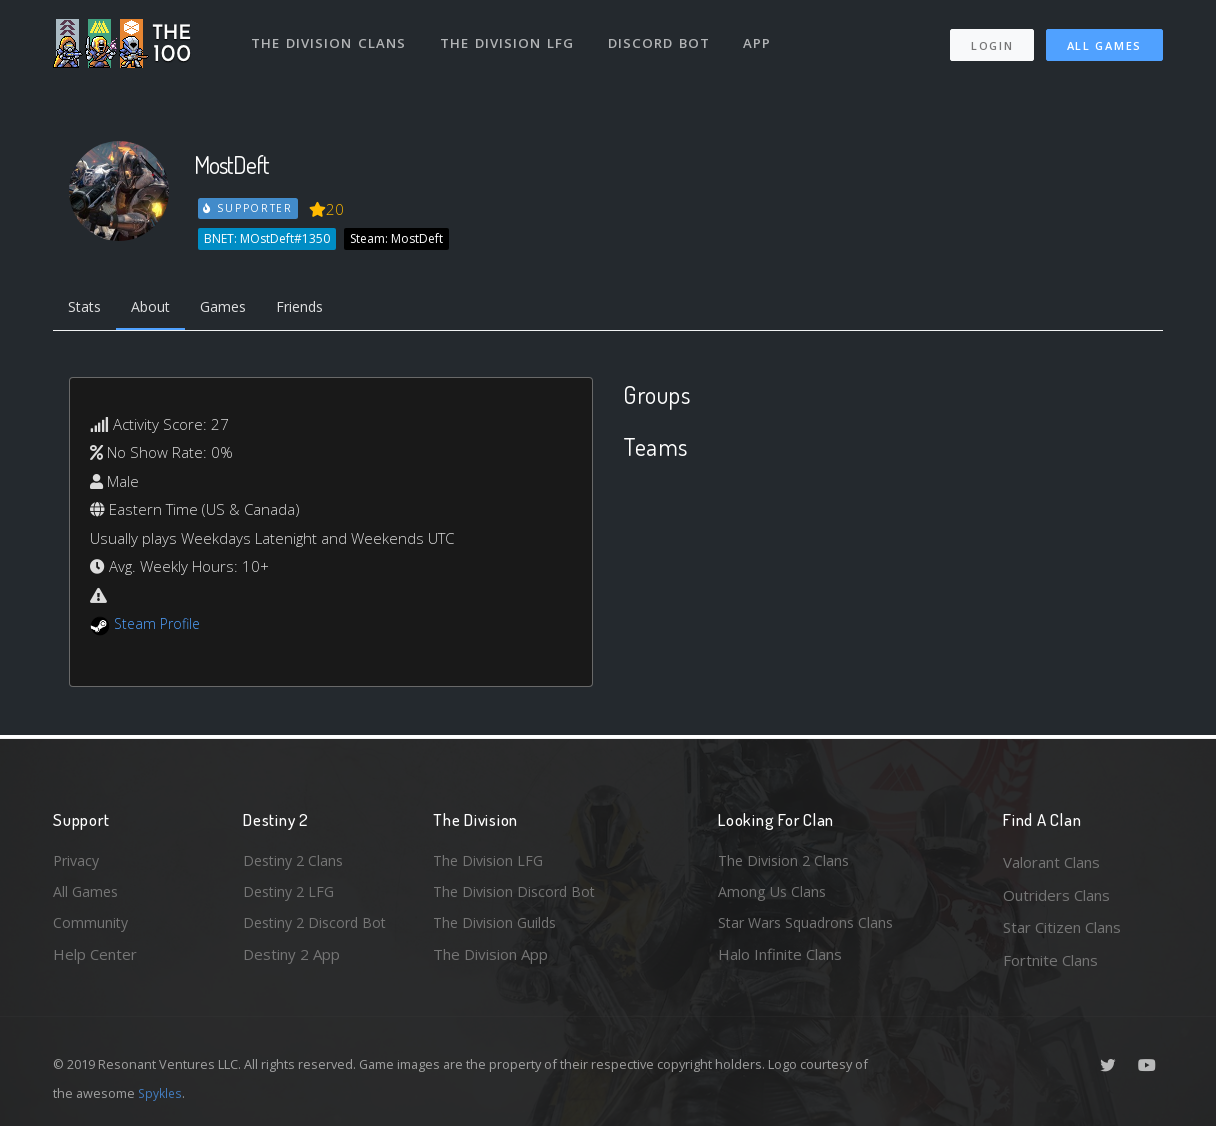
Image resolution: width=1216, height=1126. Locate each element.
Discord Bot (660, 38)
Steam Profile (160, 626)
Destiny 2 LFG (291, 895)
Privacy (78, 862)
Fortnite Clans (1050, 960)
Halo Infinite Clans (780, 960)
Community (91, 927)
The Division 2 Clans (786, 862)
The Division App (490, 960)
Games (234, 308)
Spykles (161, 1093)
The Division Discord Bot (518, 895)
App (760, 38)
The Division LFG (508, 38)
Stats (87, 308)
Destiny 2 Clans (296, 862)
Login (991, 40)
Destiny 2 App (291, 960)
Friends (316, 308)
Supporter (249, 208)
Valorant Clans (1051, 862)
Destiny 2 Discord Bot (319, 927)
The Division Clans (329, 38)
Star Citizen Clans (1062, 927)
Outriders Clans (1056, 895)
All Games (1104, 40)
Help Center (95, 960)
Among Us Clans (773, 895)
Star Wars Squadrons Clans (810, 927)
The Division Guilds (498, 927)
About (157, 308)
